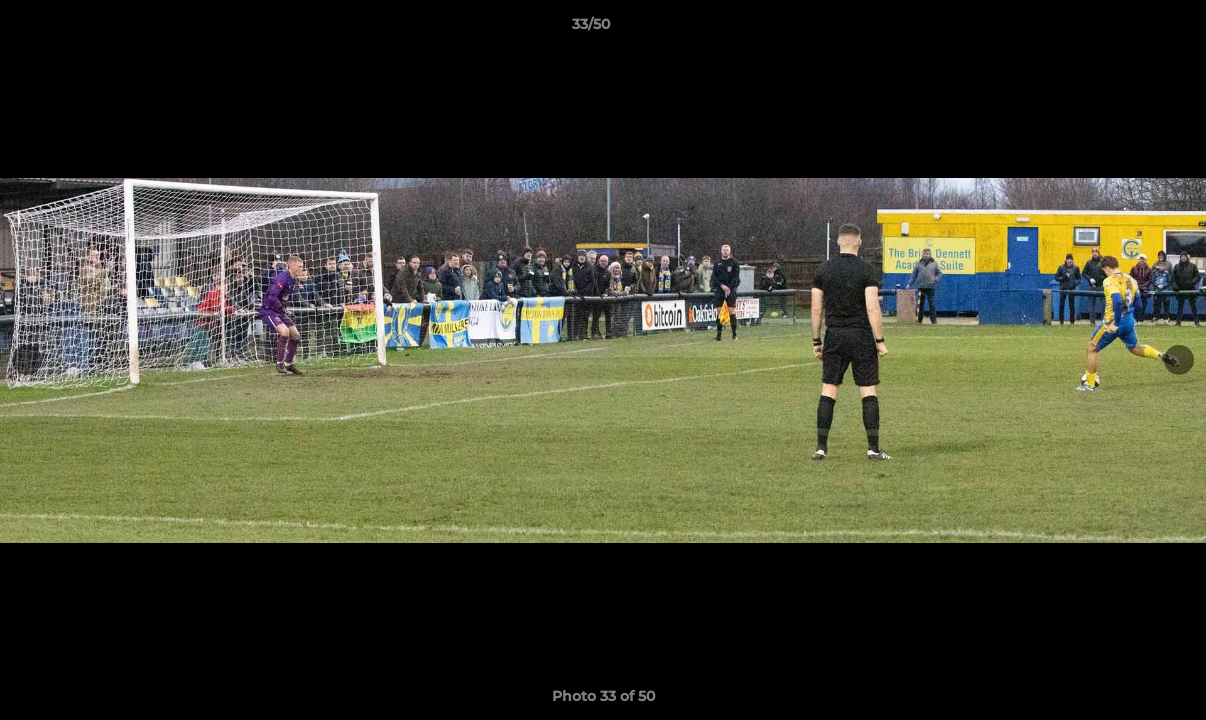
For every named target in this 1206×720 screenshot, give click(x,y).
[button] (1122, 29)
